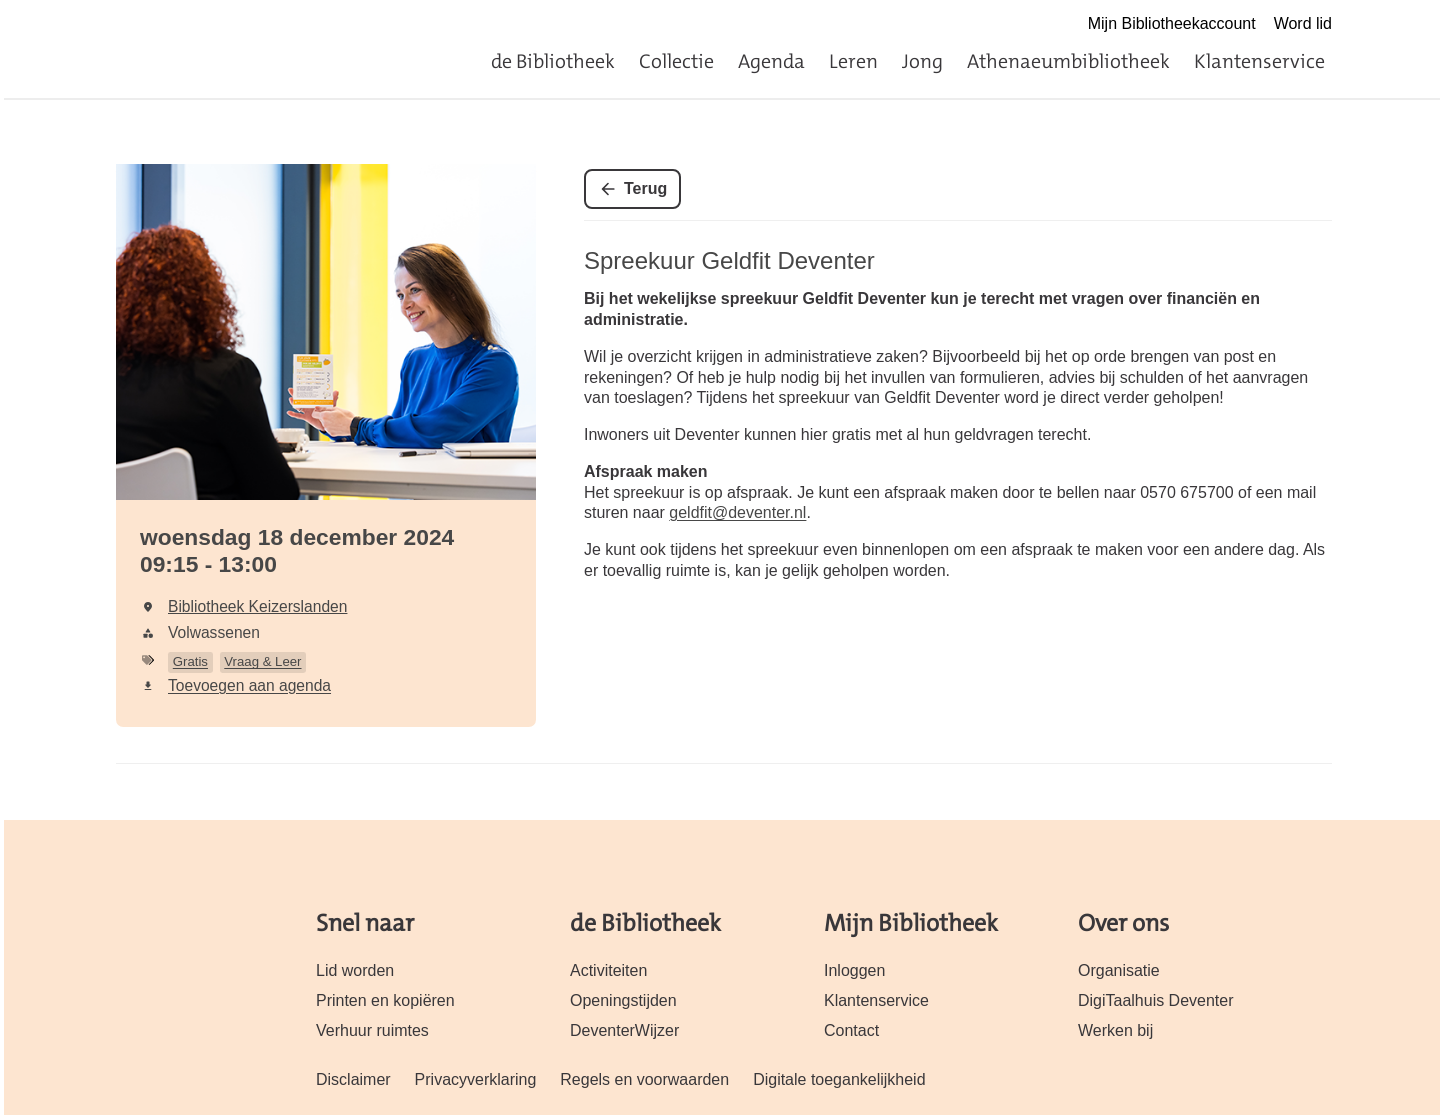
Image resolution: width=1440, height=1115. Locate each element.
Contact (851, 1030)
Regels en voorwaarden (644, 1079)
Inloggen (854, 970)
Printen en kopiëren (385, 1000)
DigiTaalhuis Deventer (1155, 1000)
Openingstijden (623, 1000)
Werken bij (1115, 1030)
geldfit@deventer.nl (737, 512)
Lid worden (355, 970)
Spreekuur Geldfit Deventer (729, 260)
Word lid (1303, 23)
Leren (853, 61)
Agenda (771, 61)
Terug (645, 188)
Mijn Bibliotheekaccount (1172, 23)
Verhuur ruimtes (372, 1030)
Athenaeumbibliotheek (1068, 61)
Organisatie (1119, 970)
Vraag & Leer (262, 661)
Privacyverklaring (476, 1079)
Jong (922, 61)
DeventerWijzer (624, 1030)
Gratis (190, 661)
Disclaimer (353, 1079)
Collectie (676, 61)
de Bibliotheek (553, 61)
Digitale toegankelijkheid (839, 1079)
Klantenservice (1259, 61)
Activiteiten (608, 970)
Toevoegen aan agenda (249, 685)
